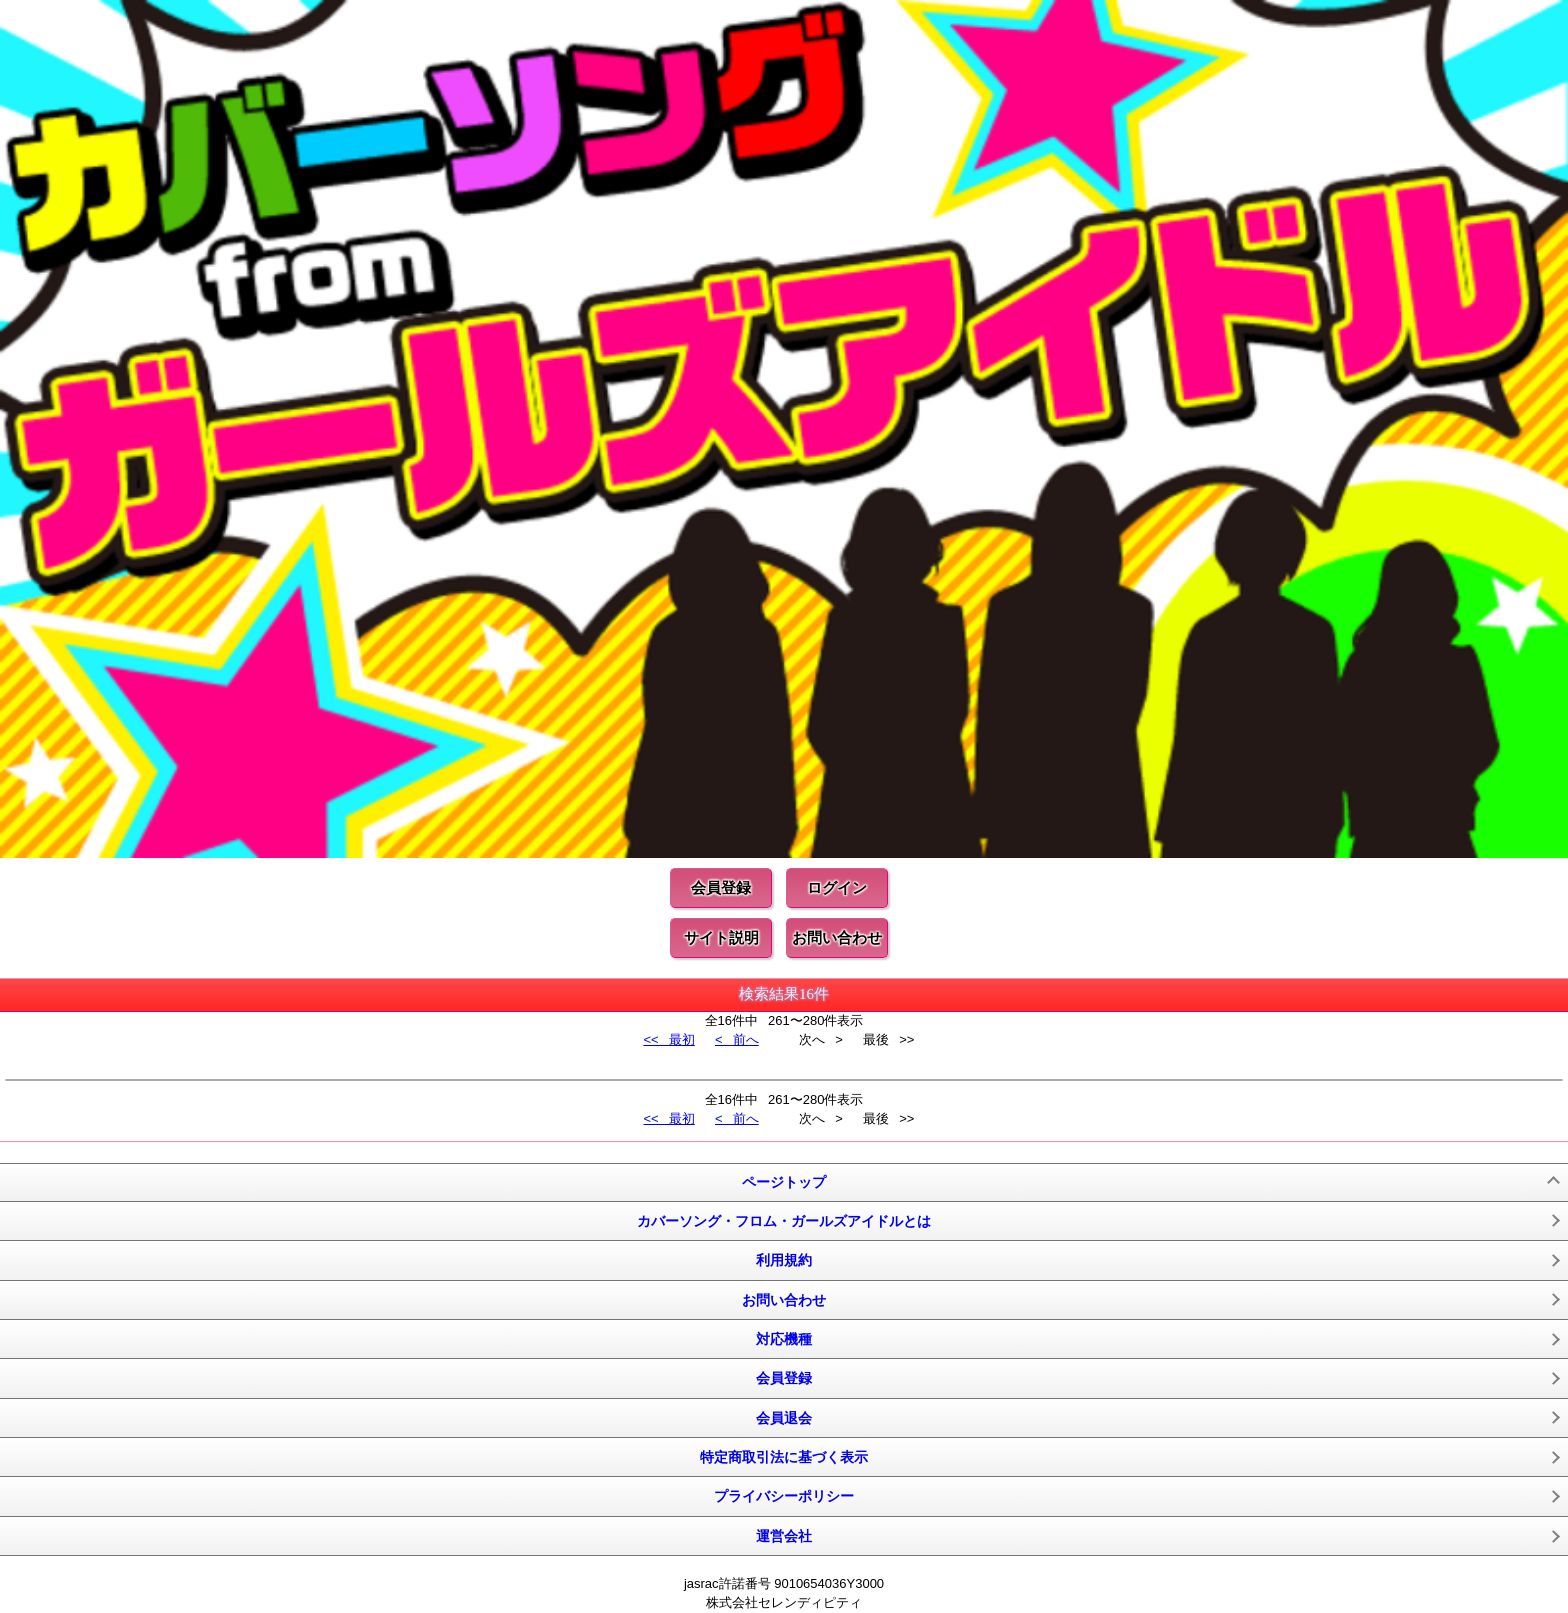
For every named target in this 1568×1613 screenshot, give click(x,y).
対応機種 (784, 1339)
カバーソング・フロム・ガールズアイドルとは (784, 1221)
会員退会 (784, 1418)
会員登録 (721, 887)
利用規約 (784, 1260)
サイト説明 (721, 937)
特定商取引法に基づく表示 (784, 1457)
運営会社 (784, 1536)
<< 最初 (668, 1039)
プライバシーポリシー (784, 1496)
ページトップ (784, 1182)
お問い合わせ (837, 937)
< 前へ (737, 1039)
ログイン (837, 887)
